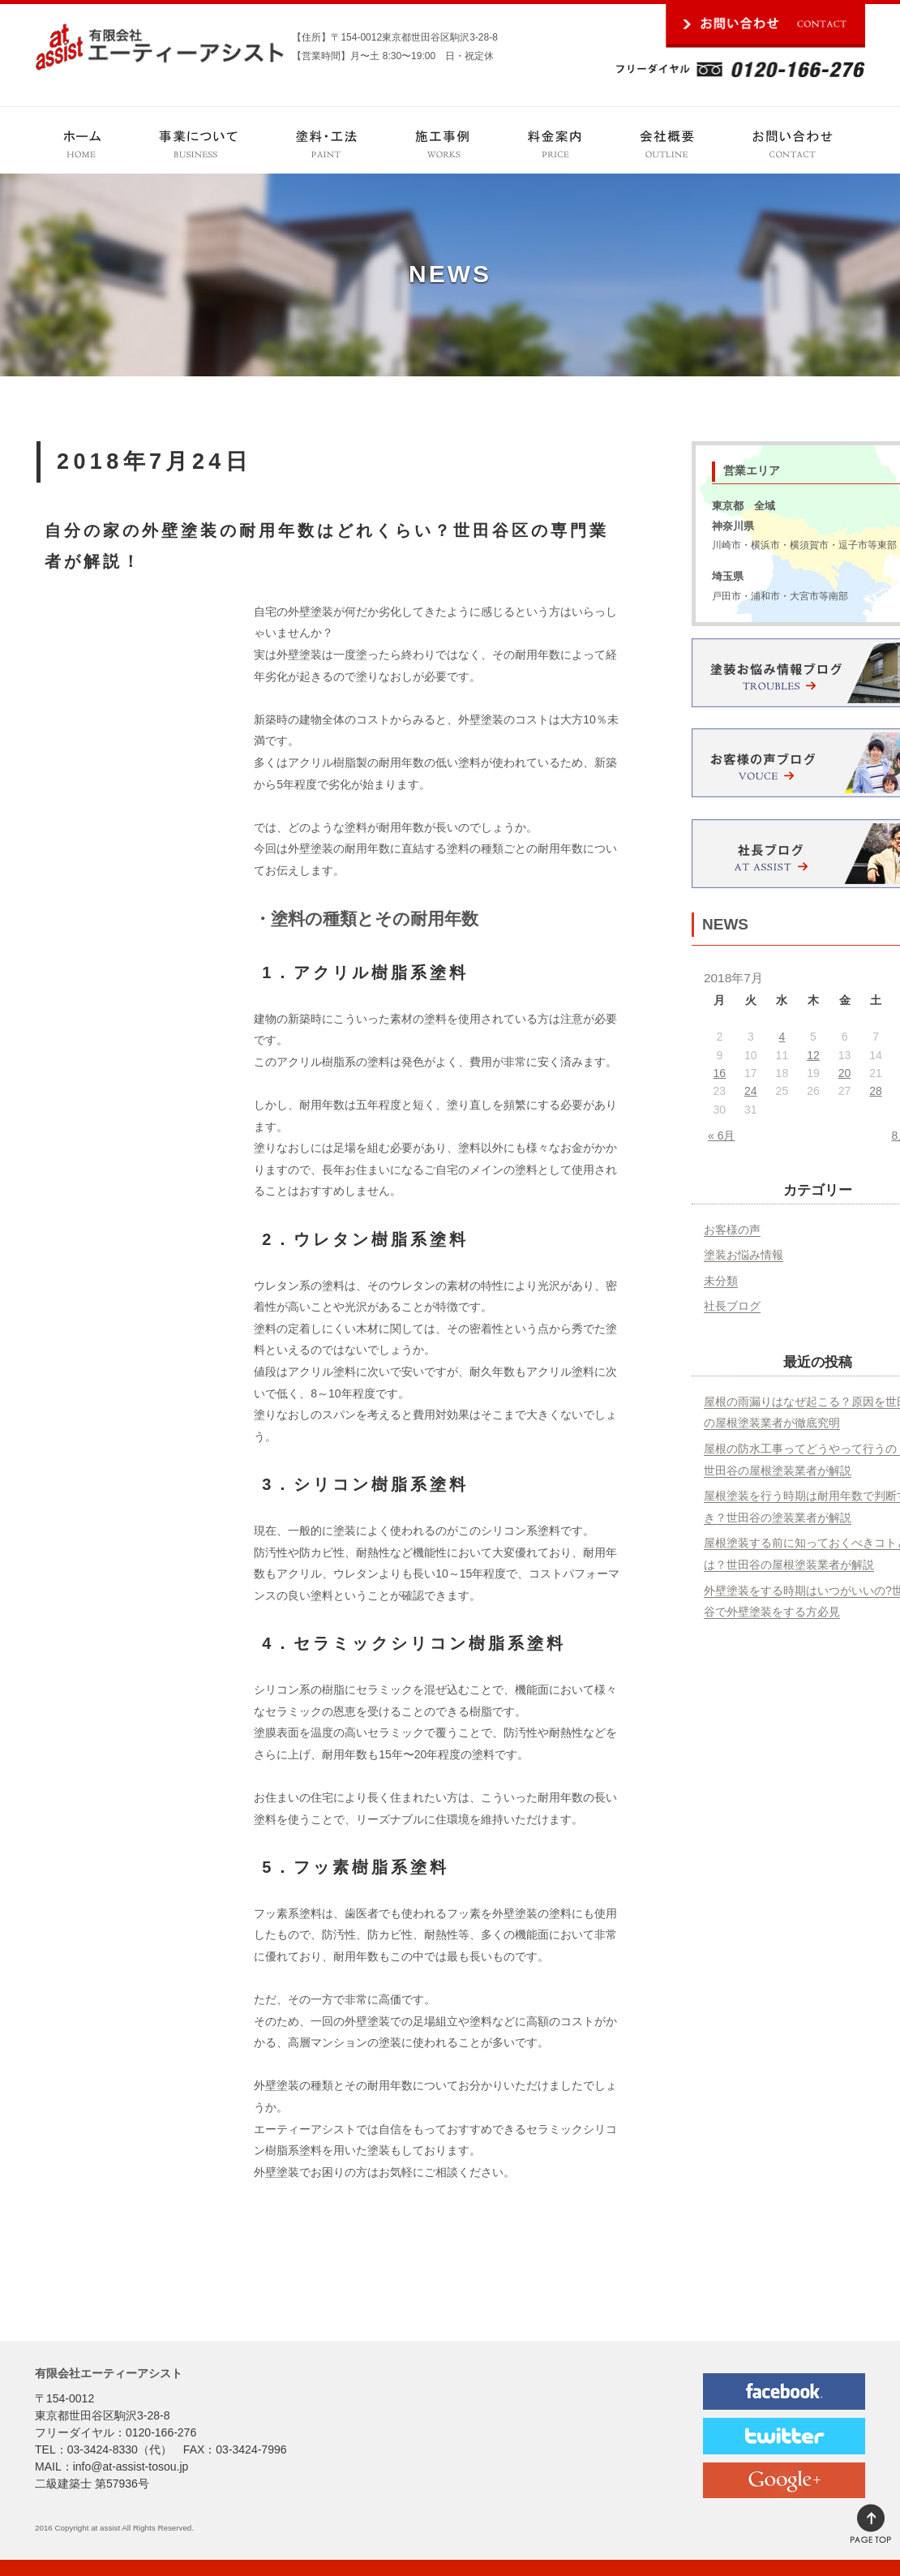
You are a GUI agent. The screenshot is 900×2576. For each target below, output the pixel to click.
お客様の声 (732, 1229)
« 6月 (721, 1135)
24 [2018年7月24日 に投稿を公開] (750, 1090)
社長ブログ (732, 1305)
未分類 (721, 1280)
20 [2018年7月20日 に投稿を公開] (844, 1073)
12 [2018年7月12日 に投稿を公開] (813, 1055)
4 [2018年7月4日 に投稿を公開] (782, 1036)
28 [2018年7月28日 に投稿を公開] (875, 1090)
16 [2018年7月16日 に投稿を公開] (719, 1073)
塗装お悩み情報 (743, 1254)
